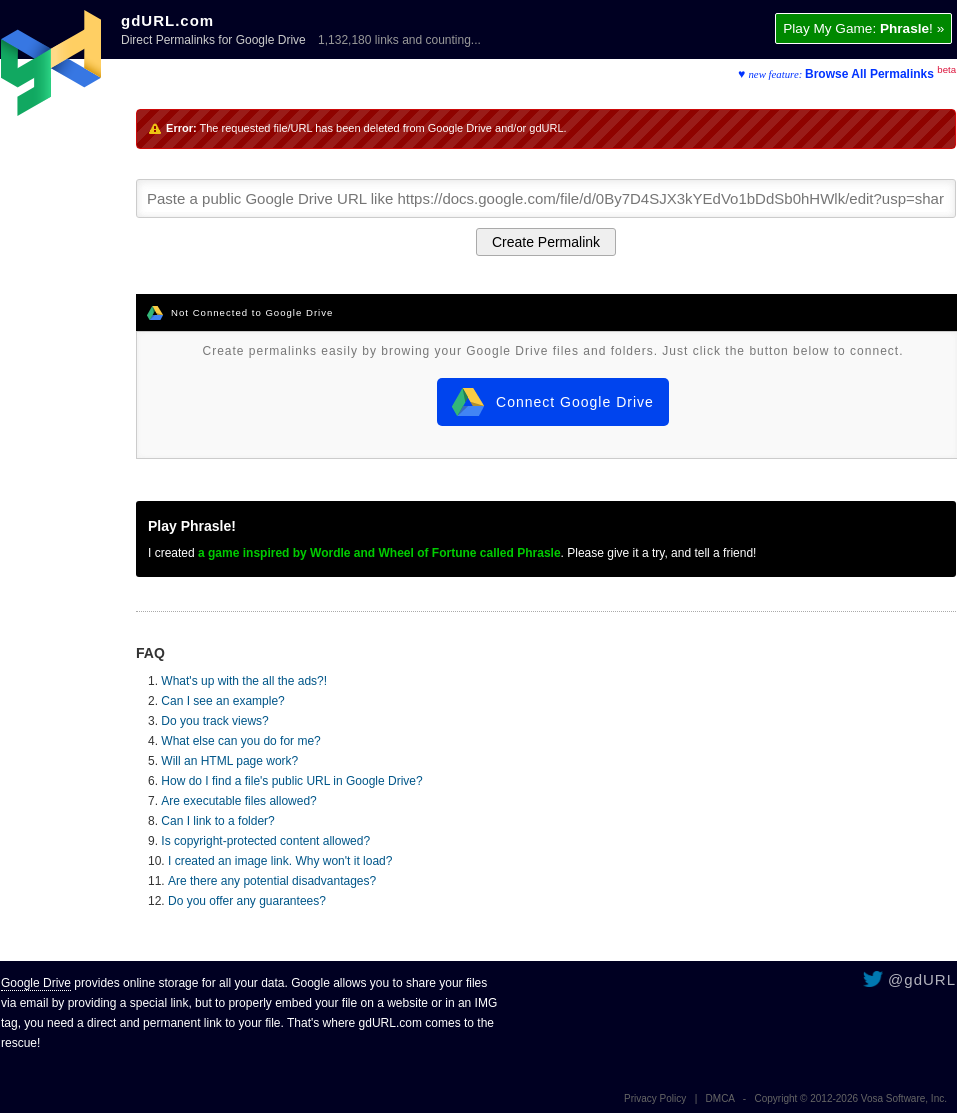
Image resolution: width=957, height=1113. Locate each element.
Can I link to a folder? (217, 821)
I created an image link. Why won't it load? (280, 861)
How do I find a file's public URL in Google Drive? (291, 781)
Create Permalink (546, 242)
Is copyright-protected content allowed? (265, 841)
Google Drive (36, 983)
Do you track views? (214, 721)
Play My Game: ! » (863, 28)
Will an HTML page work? (229, 761)
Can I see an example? (222, 701)
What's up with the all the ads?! (244, 681)
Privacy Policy (655, 1098)
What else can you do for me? (240, 741)
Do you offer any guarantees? (247, 901)
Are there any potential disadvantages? (272, 881)
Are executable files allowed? (238, 801)
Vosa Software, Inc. (904, 1098)
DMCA (720, 1098)
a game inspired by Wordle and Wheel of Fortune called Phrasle (379, 553)
